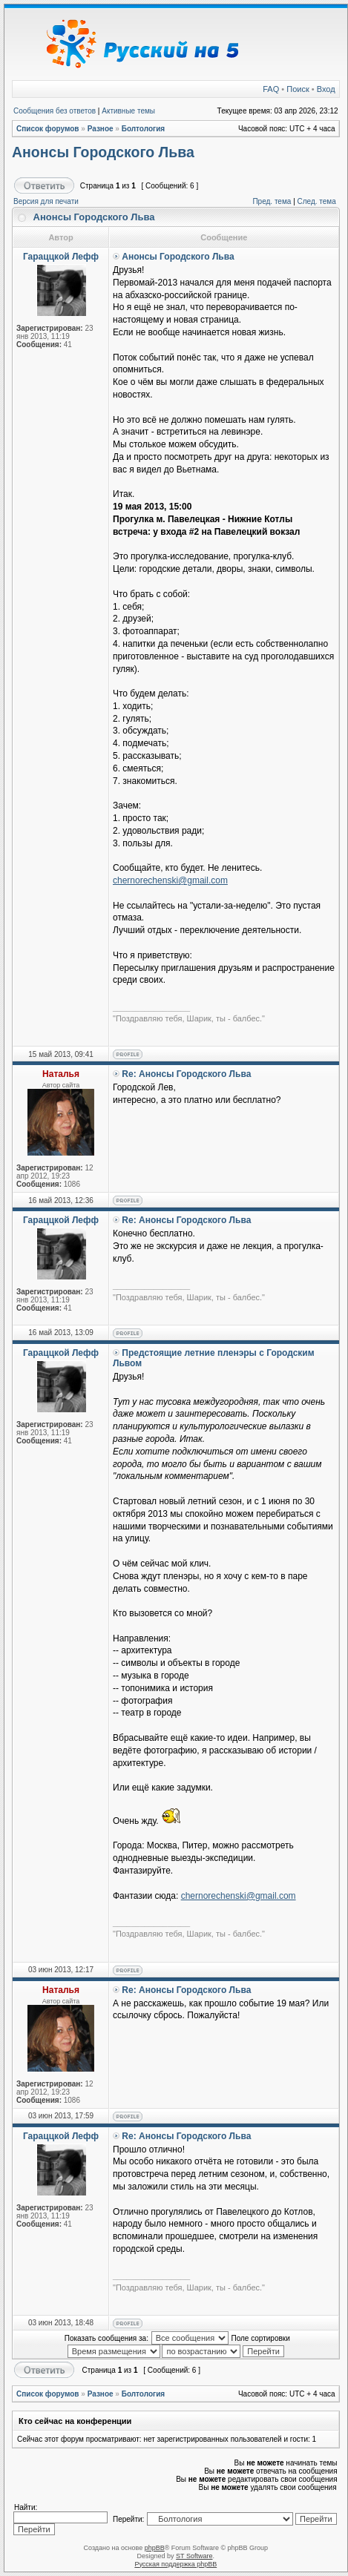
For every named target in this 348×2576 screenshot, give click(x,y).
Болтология (143, 129)
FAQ (271, 89)
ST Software (194, 2556)
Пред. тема (271, 201)
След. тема (317, 201)
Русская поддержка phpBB (175, 2564)
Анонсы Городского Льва (103, 152)
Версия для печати (46, 201)
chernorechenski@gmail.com (170, 880)
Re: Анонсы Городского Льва (186, 1074)
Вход (326, 89)
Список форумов (47, 129)
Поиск (297, 89)
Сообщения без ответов (54, 111)
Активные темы (128, 111)
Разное (101, 129)
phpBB (155, 2548)
